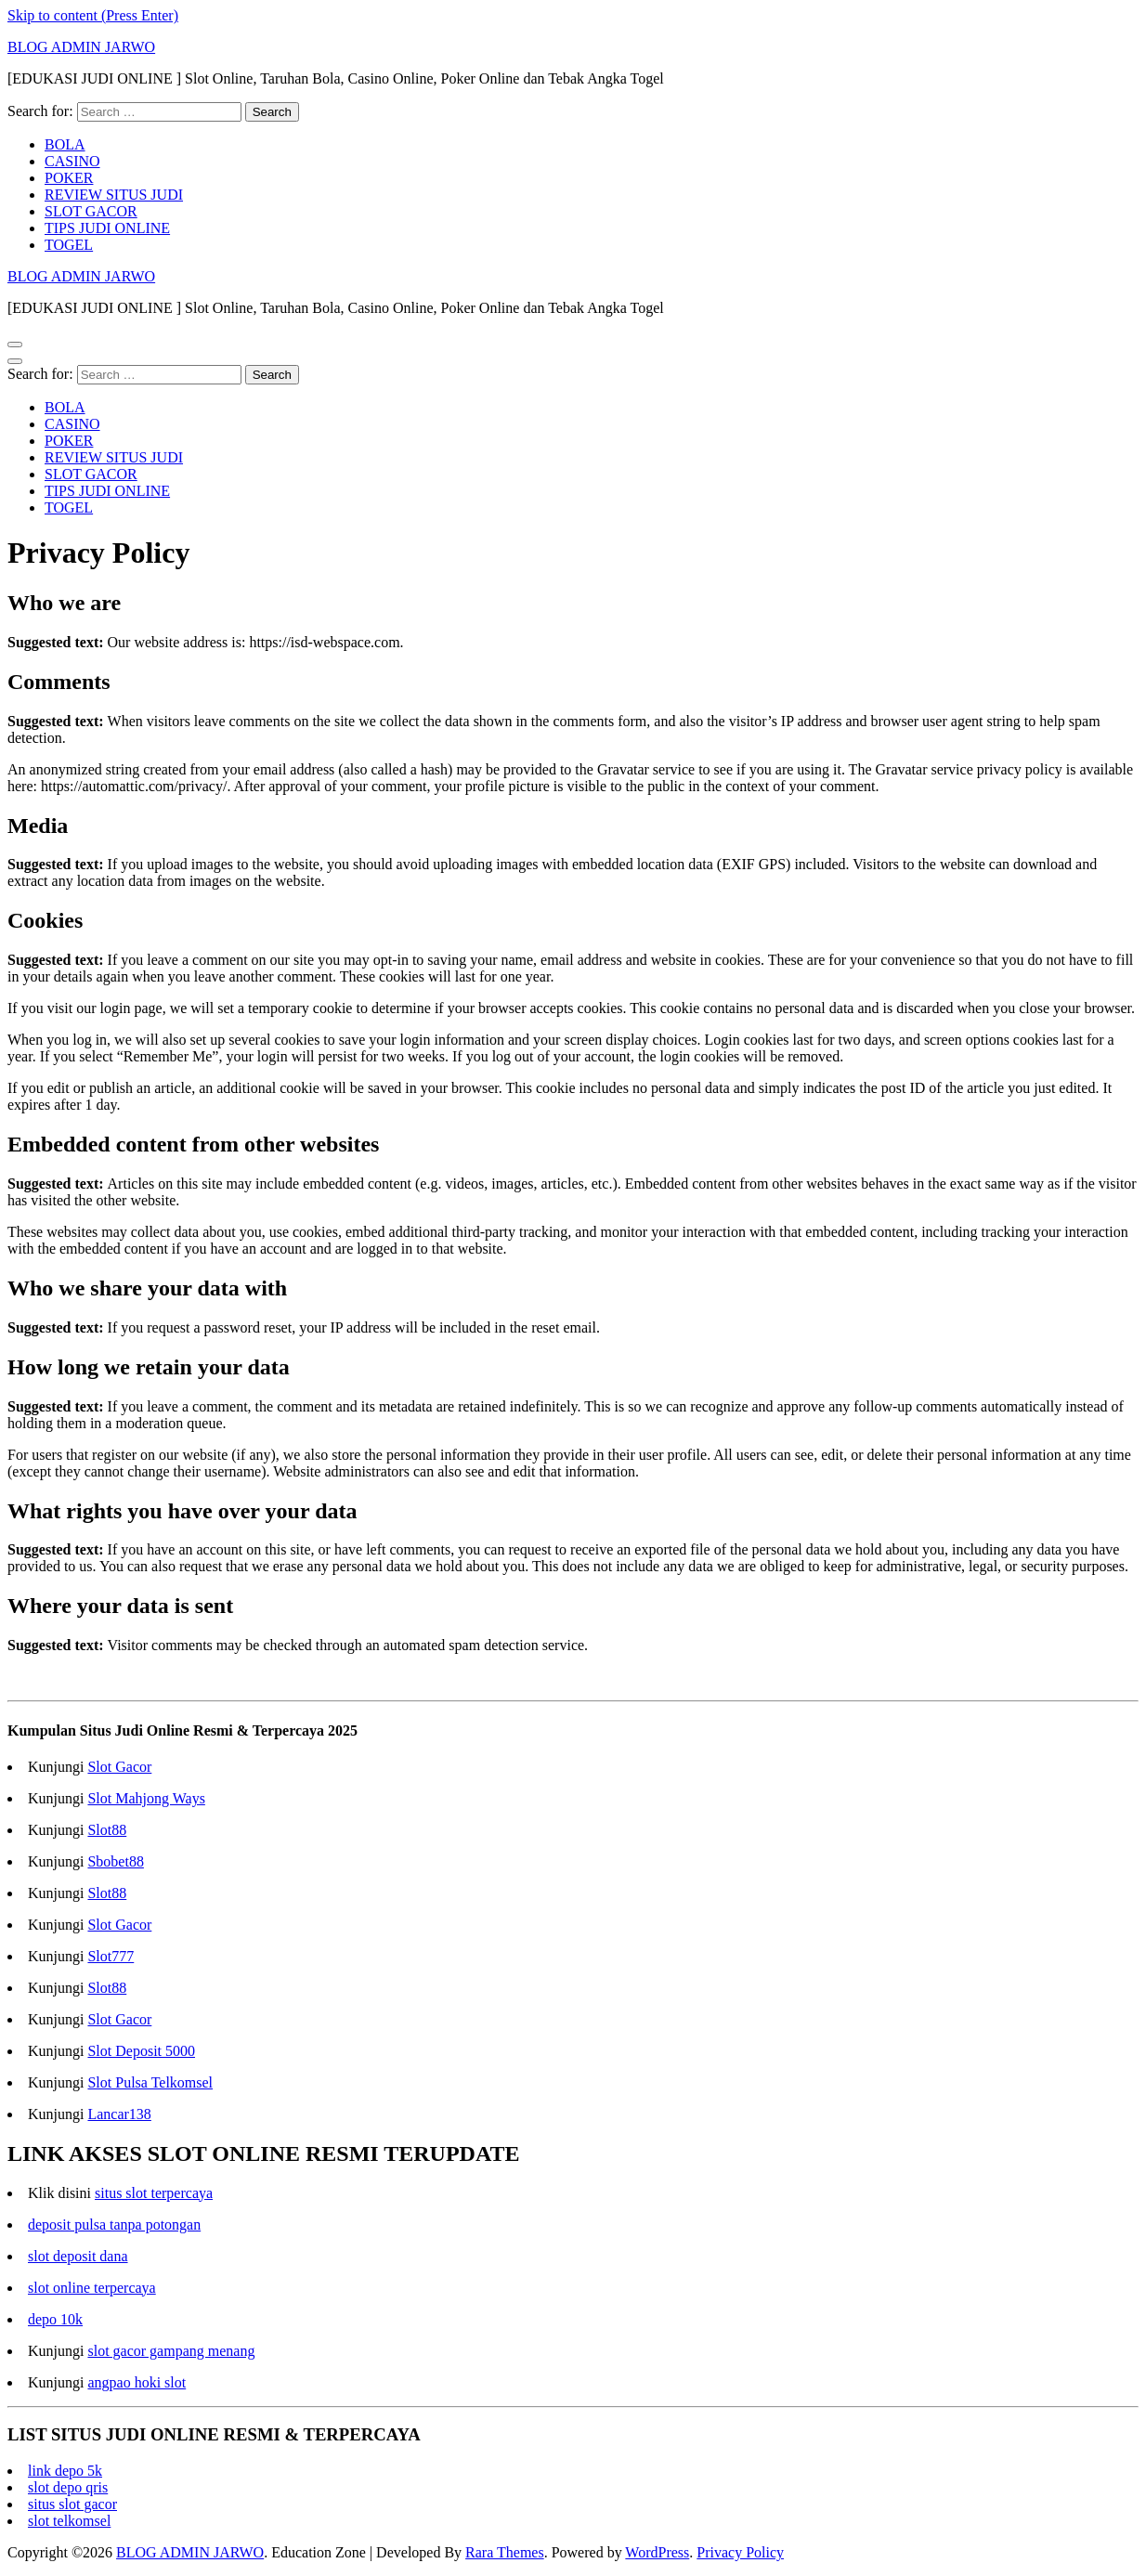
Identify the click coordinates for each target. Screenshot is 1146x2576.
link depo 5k (65, 2470)
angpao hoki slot (136, 2382)
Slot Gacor (119, 1767)
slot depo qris (68, 2487)
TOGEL (69, 245)
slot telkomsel (69, 2521)
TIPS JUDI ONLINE (107, 228)
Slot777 (110, 1956)
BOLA (65, 144)
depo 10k (55, 2319)
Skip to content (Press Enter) (92, 15)
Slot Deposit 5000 (141, 2051)
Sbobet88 (115, 1861)
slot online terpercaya (92, 2288)
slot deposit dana (78, 2256)
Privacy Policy (740, 2552)
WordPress (657, 2552)
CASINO (72, 161)
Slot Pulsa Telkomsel (150, 2082)
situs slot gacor (72, 2504)
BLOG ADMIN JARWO (81, 47)
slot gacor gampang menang (170, 2351)
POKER (69, 178)
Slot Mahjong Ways (145, 1798)
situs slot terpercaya (154, 2193)
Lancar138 (118, 2114)
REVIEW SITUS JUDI (114, 194)
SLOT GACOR (91, 211)
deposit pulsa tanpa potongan (114, 2224)
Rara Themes (504, 2552)
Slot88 (106, 1830)
